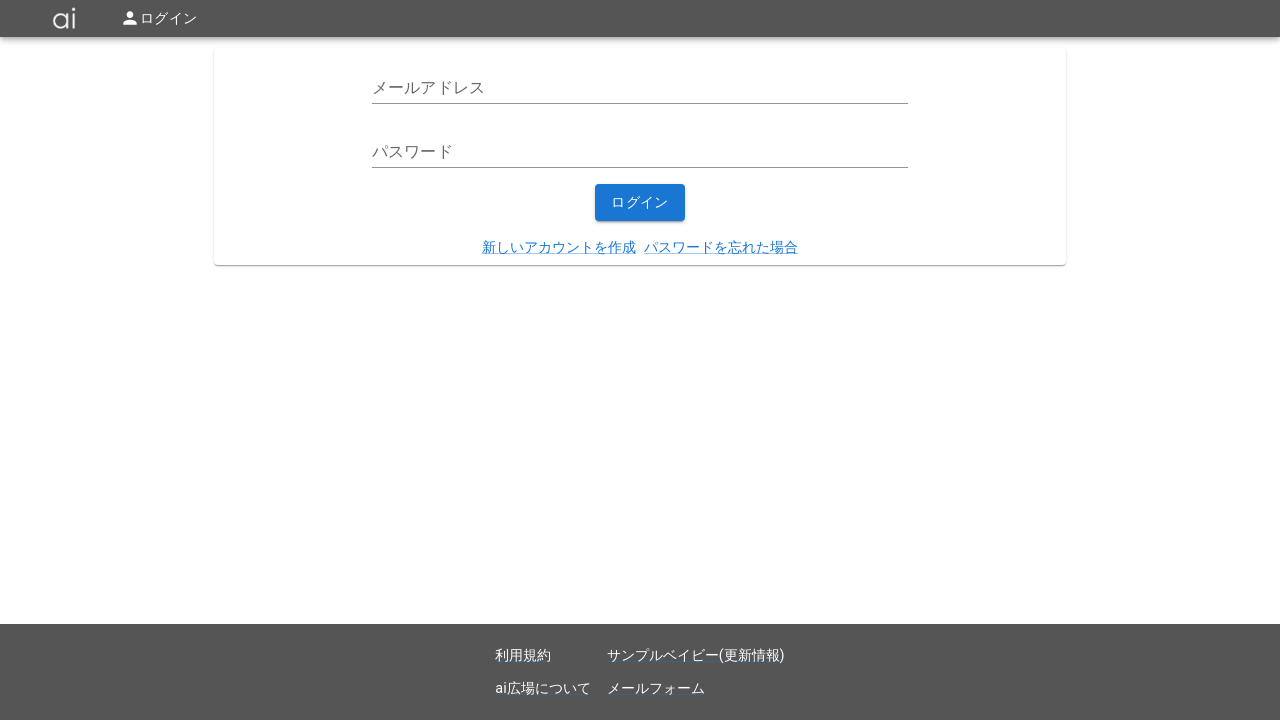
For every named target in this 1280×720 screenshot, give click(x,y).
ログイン (640, 202)
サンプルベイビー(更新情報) (696, 655)
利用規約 (523, 655)
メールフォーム (656, 688)
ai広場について (542, 688)
